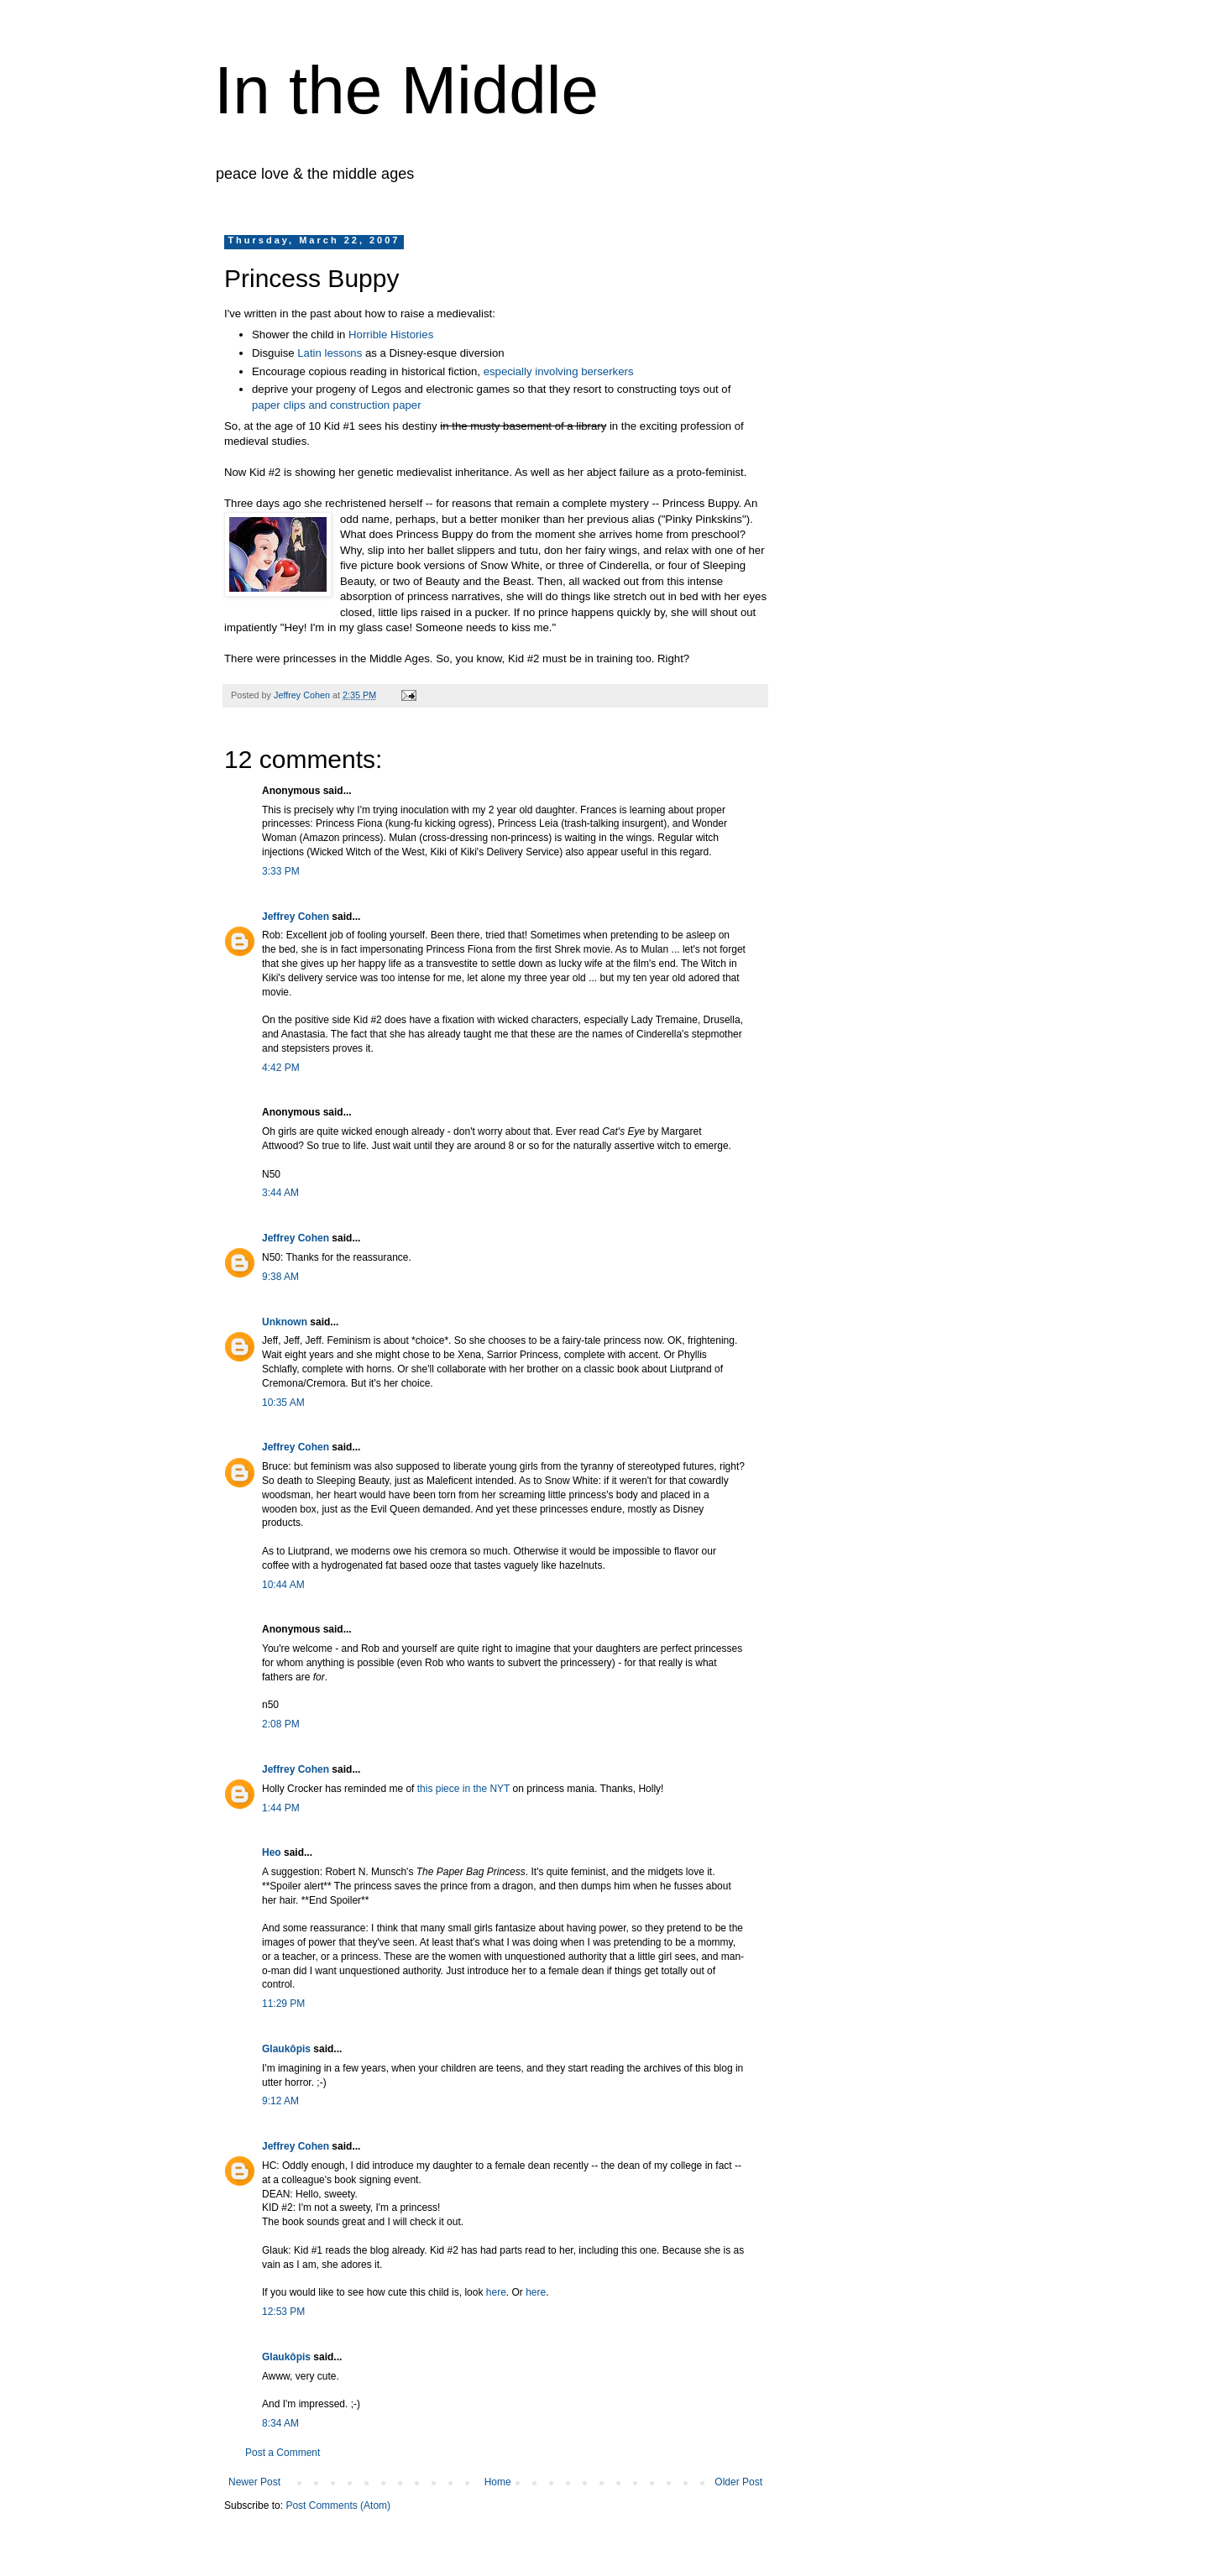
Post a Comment (282, 2452)
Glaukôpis (286, 2049)
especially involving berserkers (559, 371)
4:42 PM (281, 1068)
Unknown (284, 1322)
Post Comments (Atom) (337, 2505)
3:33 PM (281, 871)
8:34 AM (280, 2423)
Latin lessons (329, 353)
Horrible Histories (390, 334)
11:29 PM (283, 2003)
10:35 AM (283, 1402)
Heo (271, 1852)
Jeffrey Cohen (295, 916)
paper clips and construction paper (336, 405)
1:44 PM (281, 1808)
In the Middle (406, 90)
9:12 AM (280, 2101)
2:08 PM (281, 1724)
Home (497, 2482)
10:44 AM (283, 1585)
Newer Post (254, 2482)
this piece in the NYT (465, 1789)
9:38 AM (280, 1277)
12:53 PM (283, 2311)
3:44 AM (280, 1193)
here (496, 2292)
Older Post (738, 2482)
